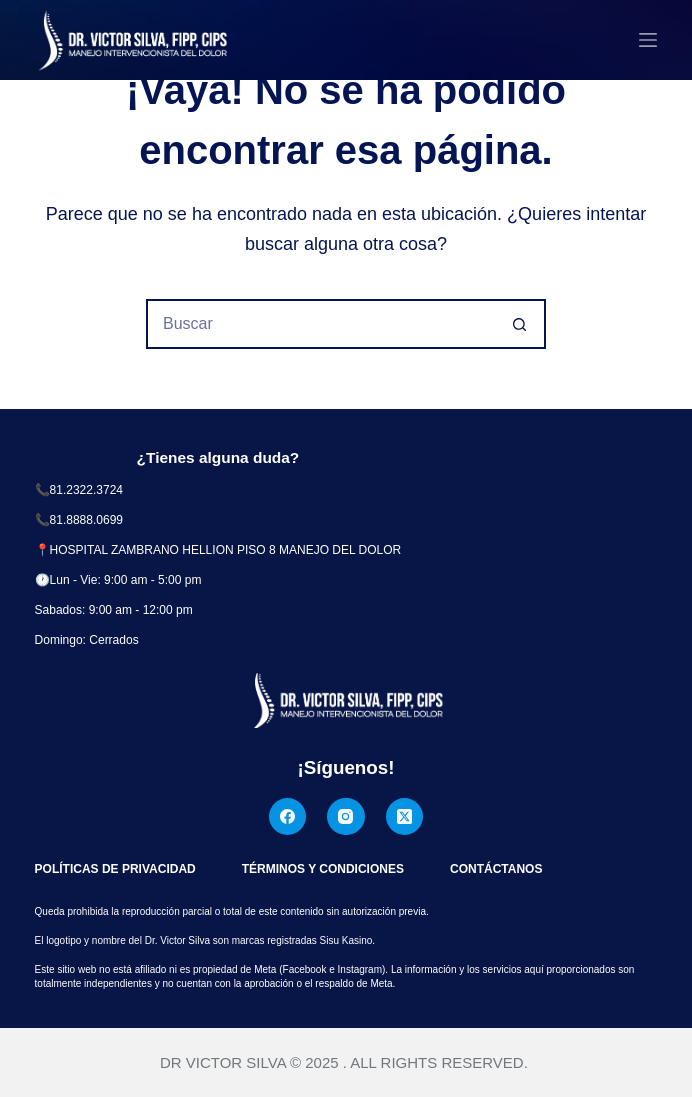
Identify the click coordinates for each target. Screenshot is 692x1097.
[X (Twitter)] (405, 817)
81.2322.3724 (86, 490)
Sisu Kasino (346, 940)
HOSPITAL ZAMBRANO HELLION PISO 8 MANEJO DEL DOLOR (226, 550)
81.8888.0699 (86, 520)
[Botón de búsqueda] (521, 324)
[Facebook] (288, 817)
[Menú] (648, 40)
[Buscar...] (321, 324)
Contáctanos (496, 869)
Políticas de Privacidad (115, 869)
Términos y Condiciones (323, 869)
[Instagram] (346, 817)
